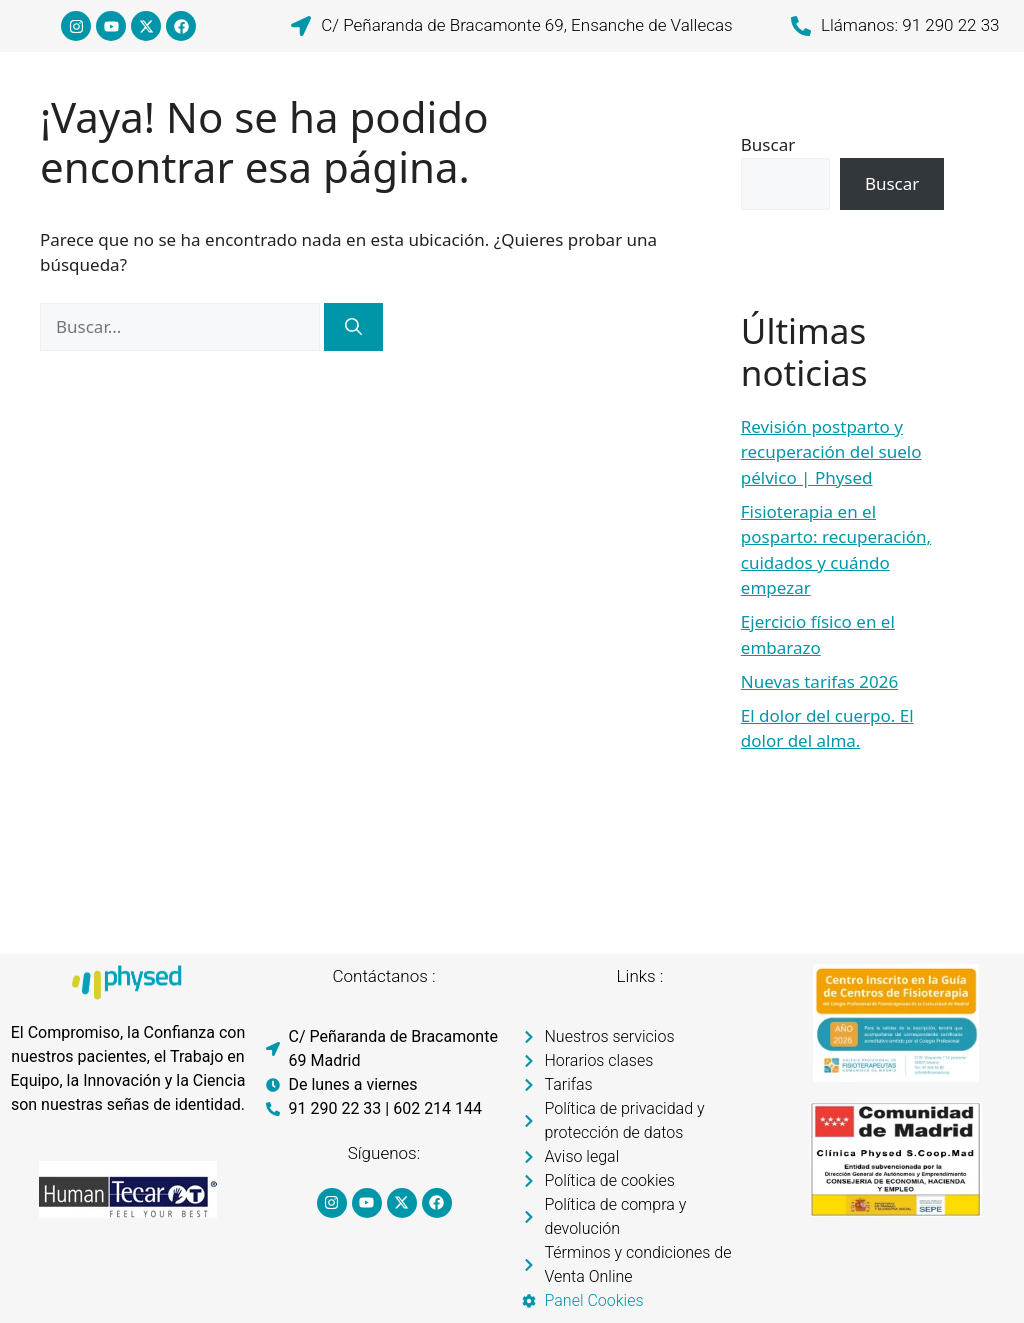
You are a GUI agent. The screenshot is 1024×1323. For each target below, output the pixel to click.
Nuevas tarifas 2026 (819, 681)
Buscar (768, 144)
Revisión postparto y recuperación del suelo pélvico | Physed (831, 452)
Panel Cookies (594, 1300)
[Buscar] (353, 327)
